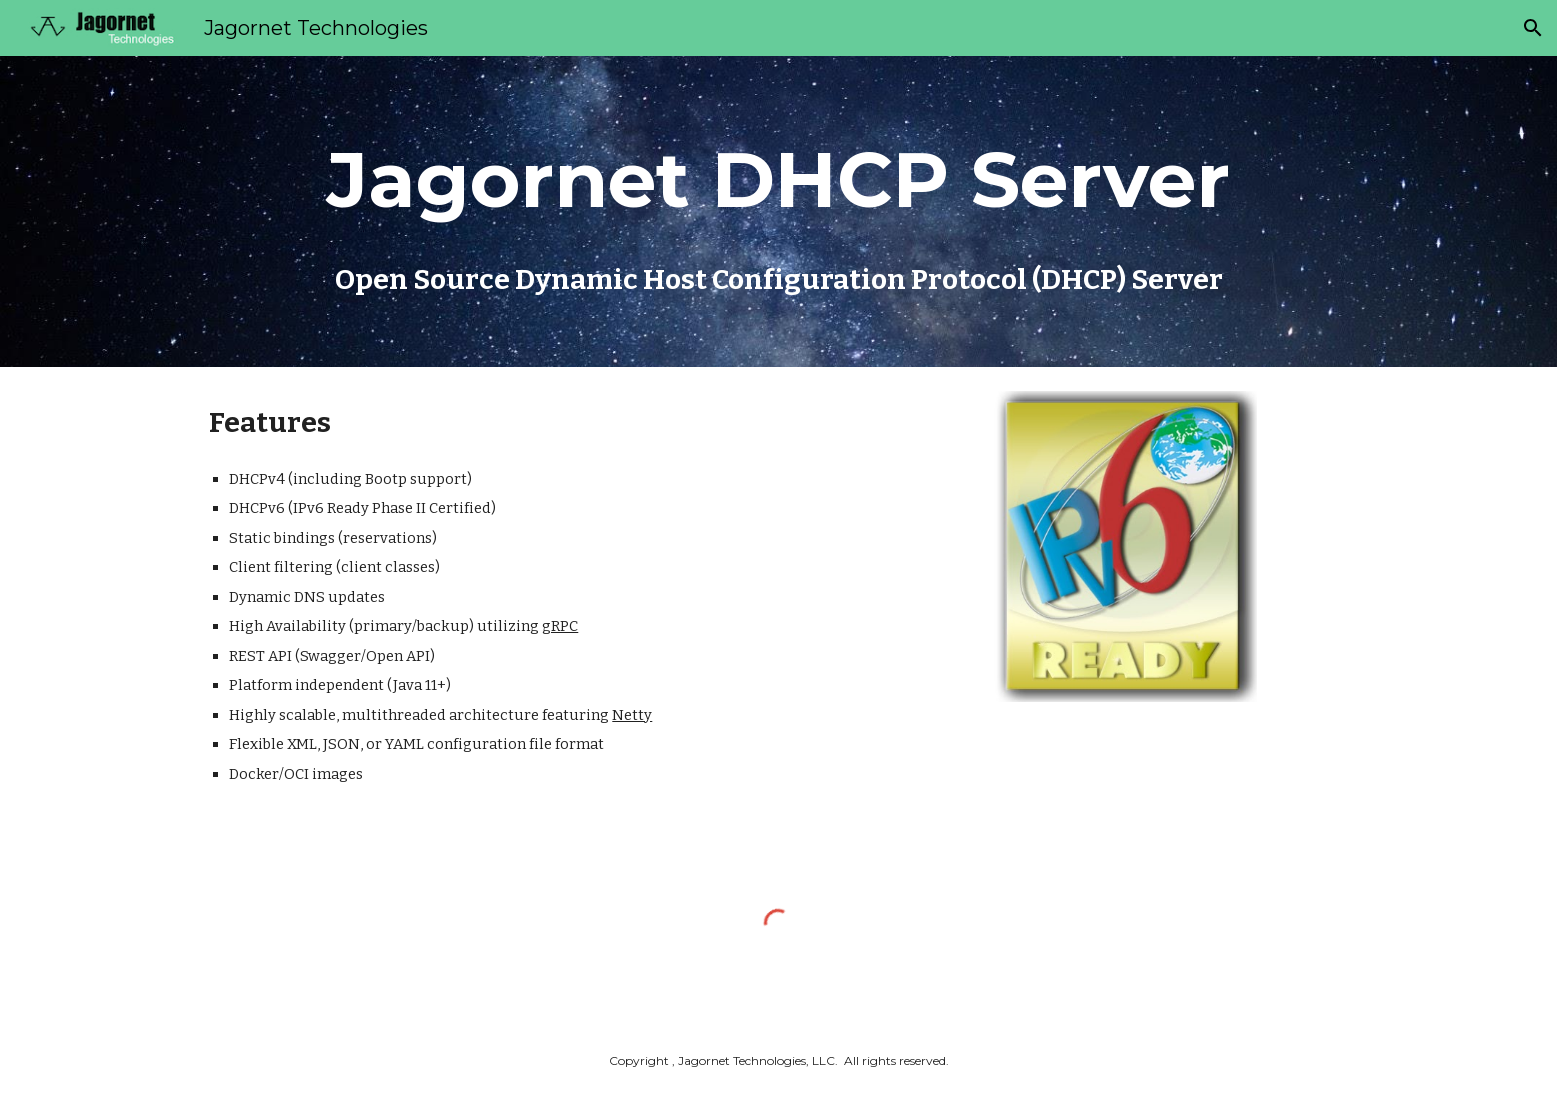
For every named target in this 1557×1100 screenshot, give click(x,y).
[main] (778, 180)
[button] (1533, 28)
